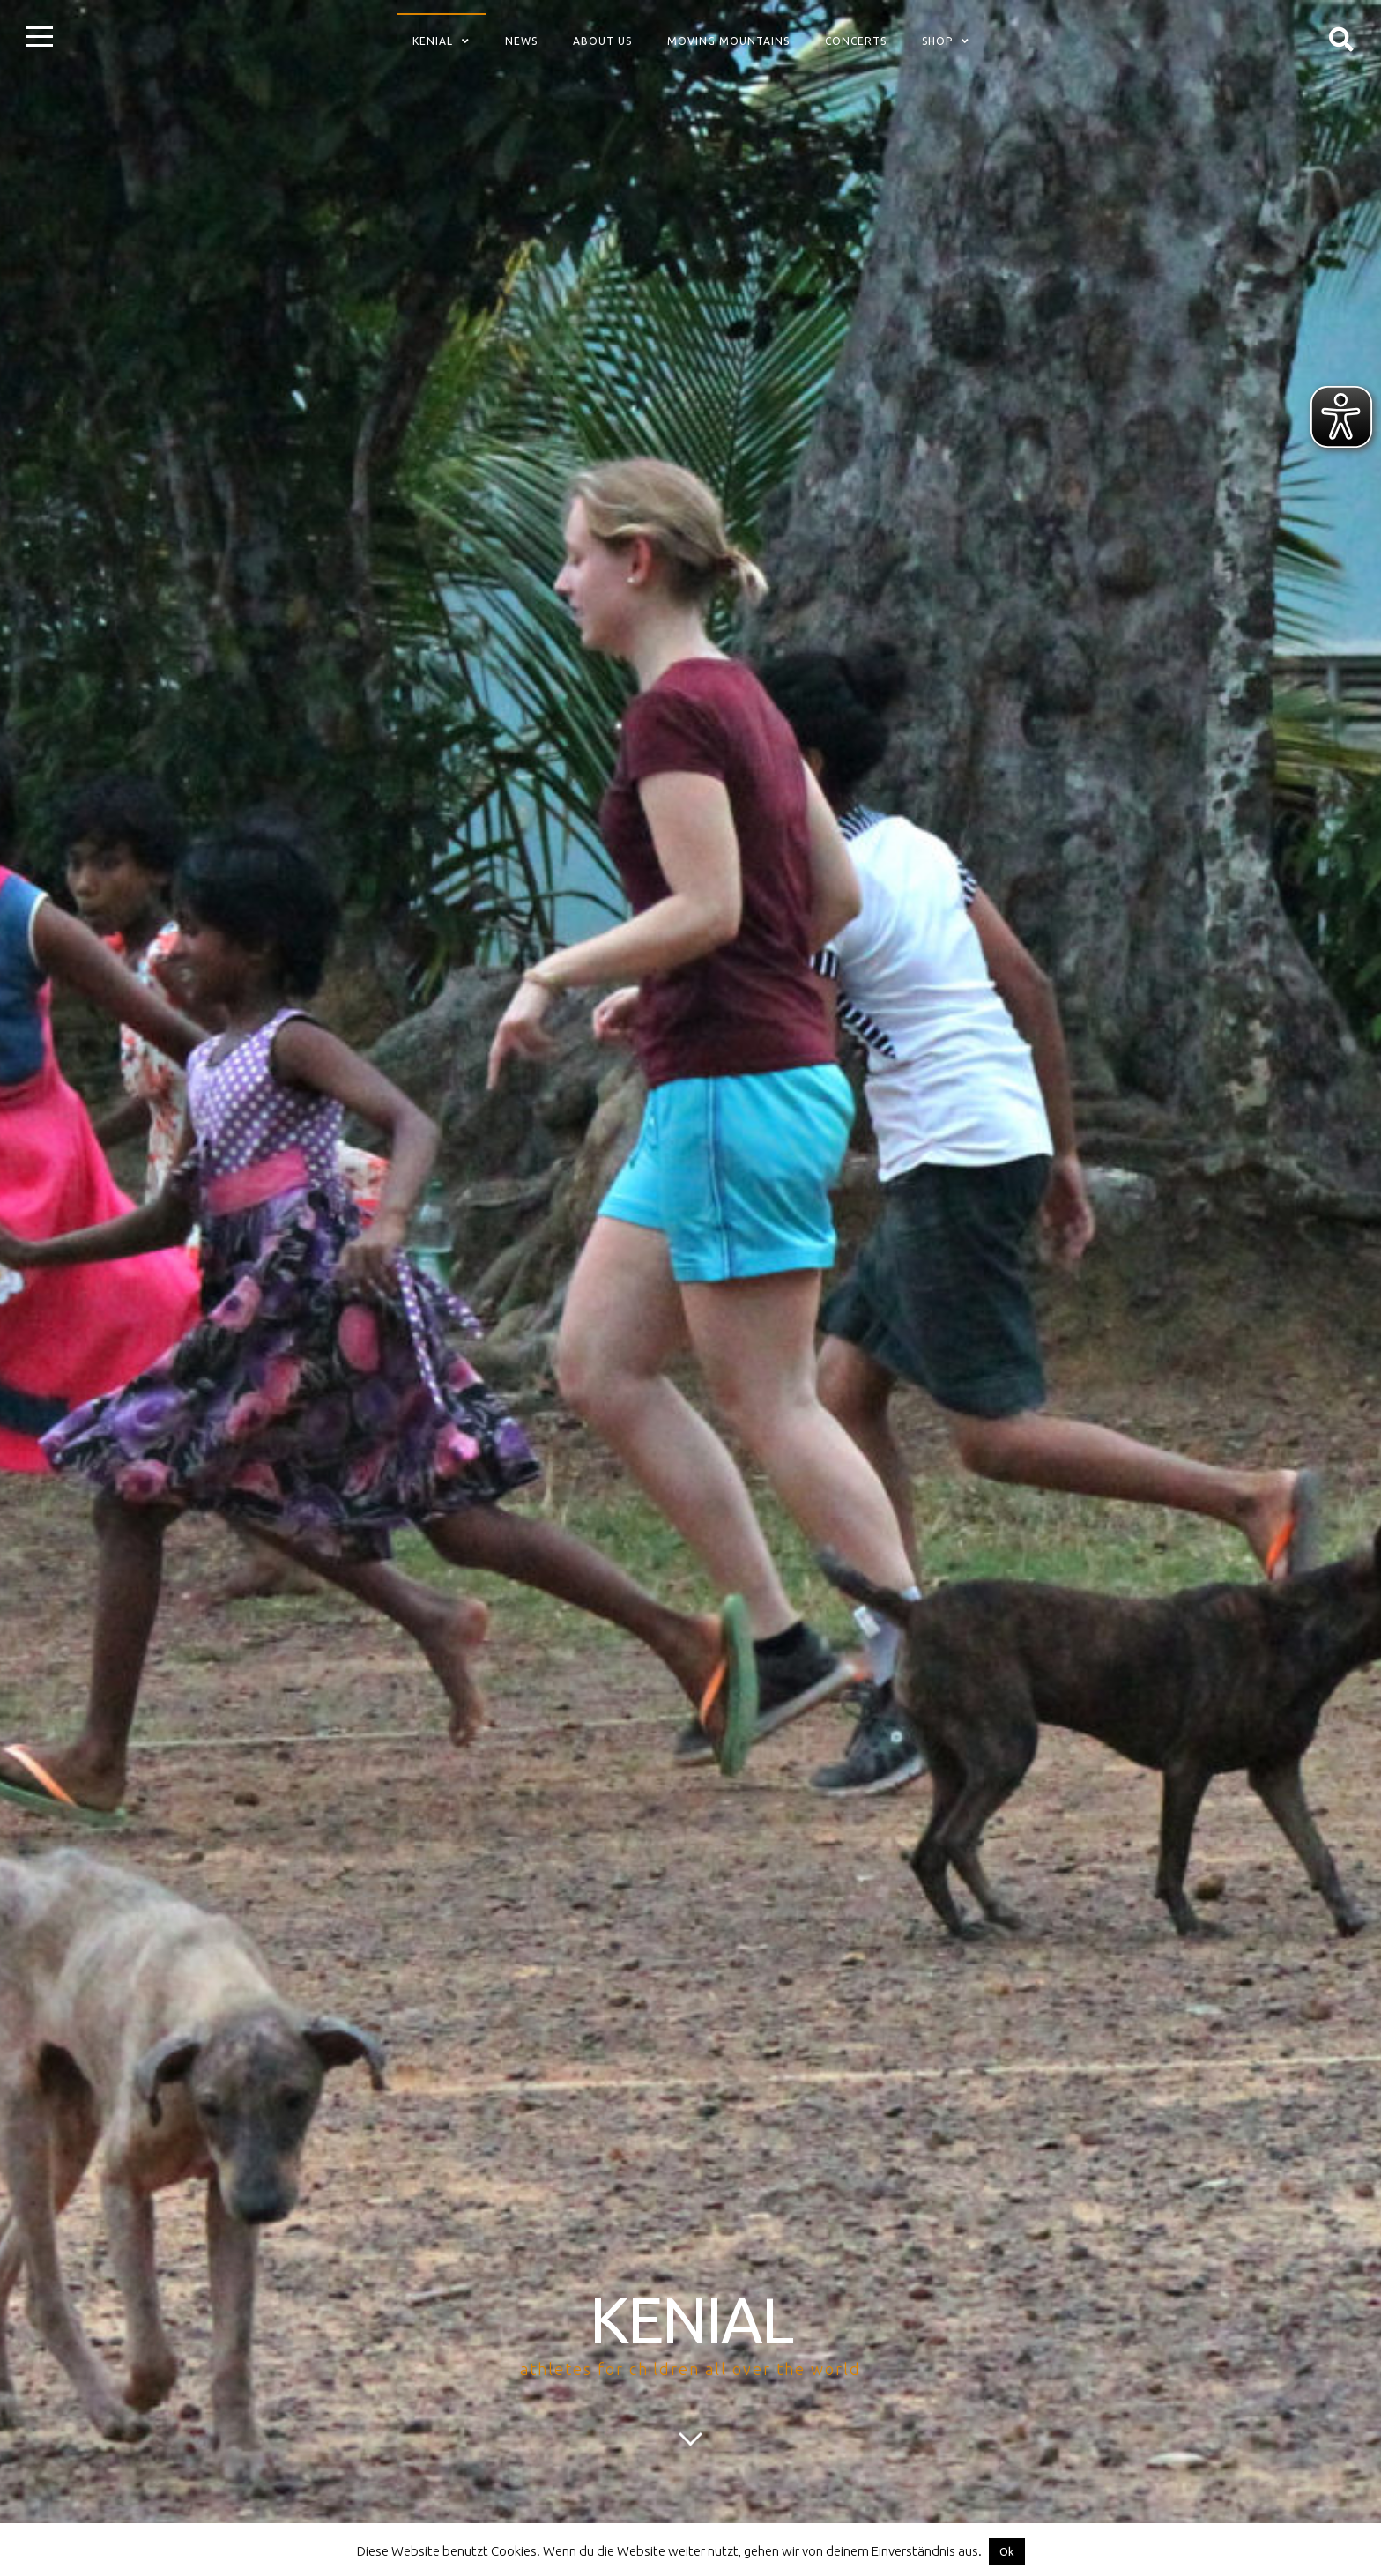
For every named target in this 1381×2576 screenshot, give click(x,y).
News (521, 41)
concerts (856, 41)
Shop (937, 41)
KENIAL (691, 2320)
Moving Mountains (728, 41)
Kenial (432, 41)
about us (602, 41)
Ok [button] (1006, 2551)
